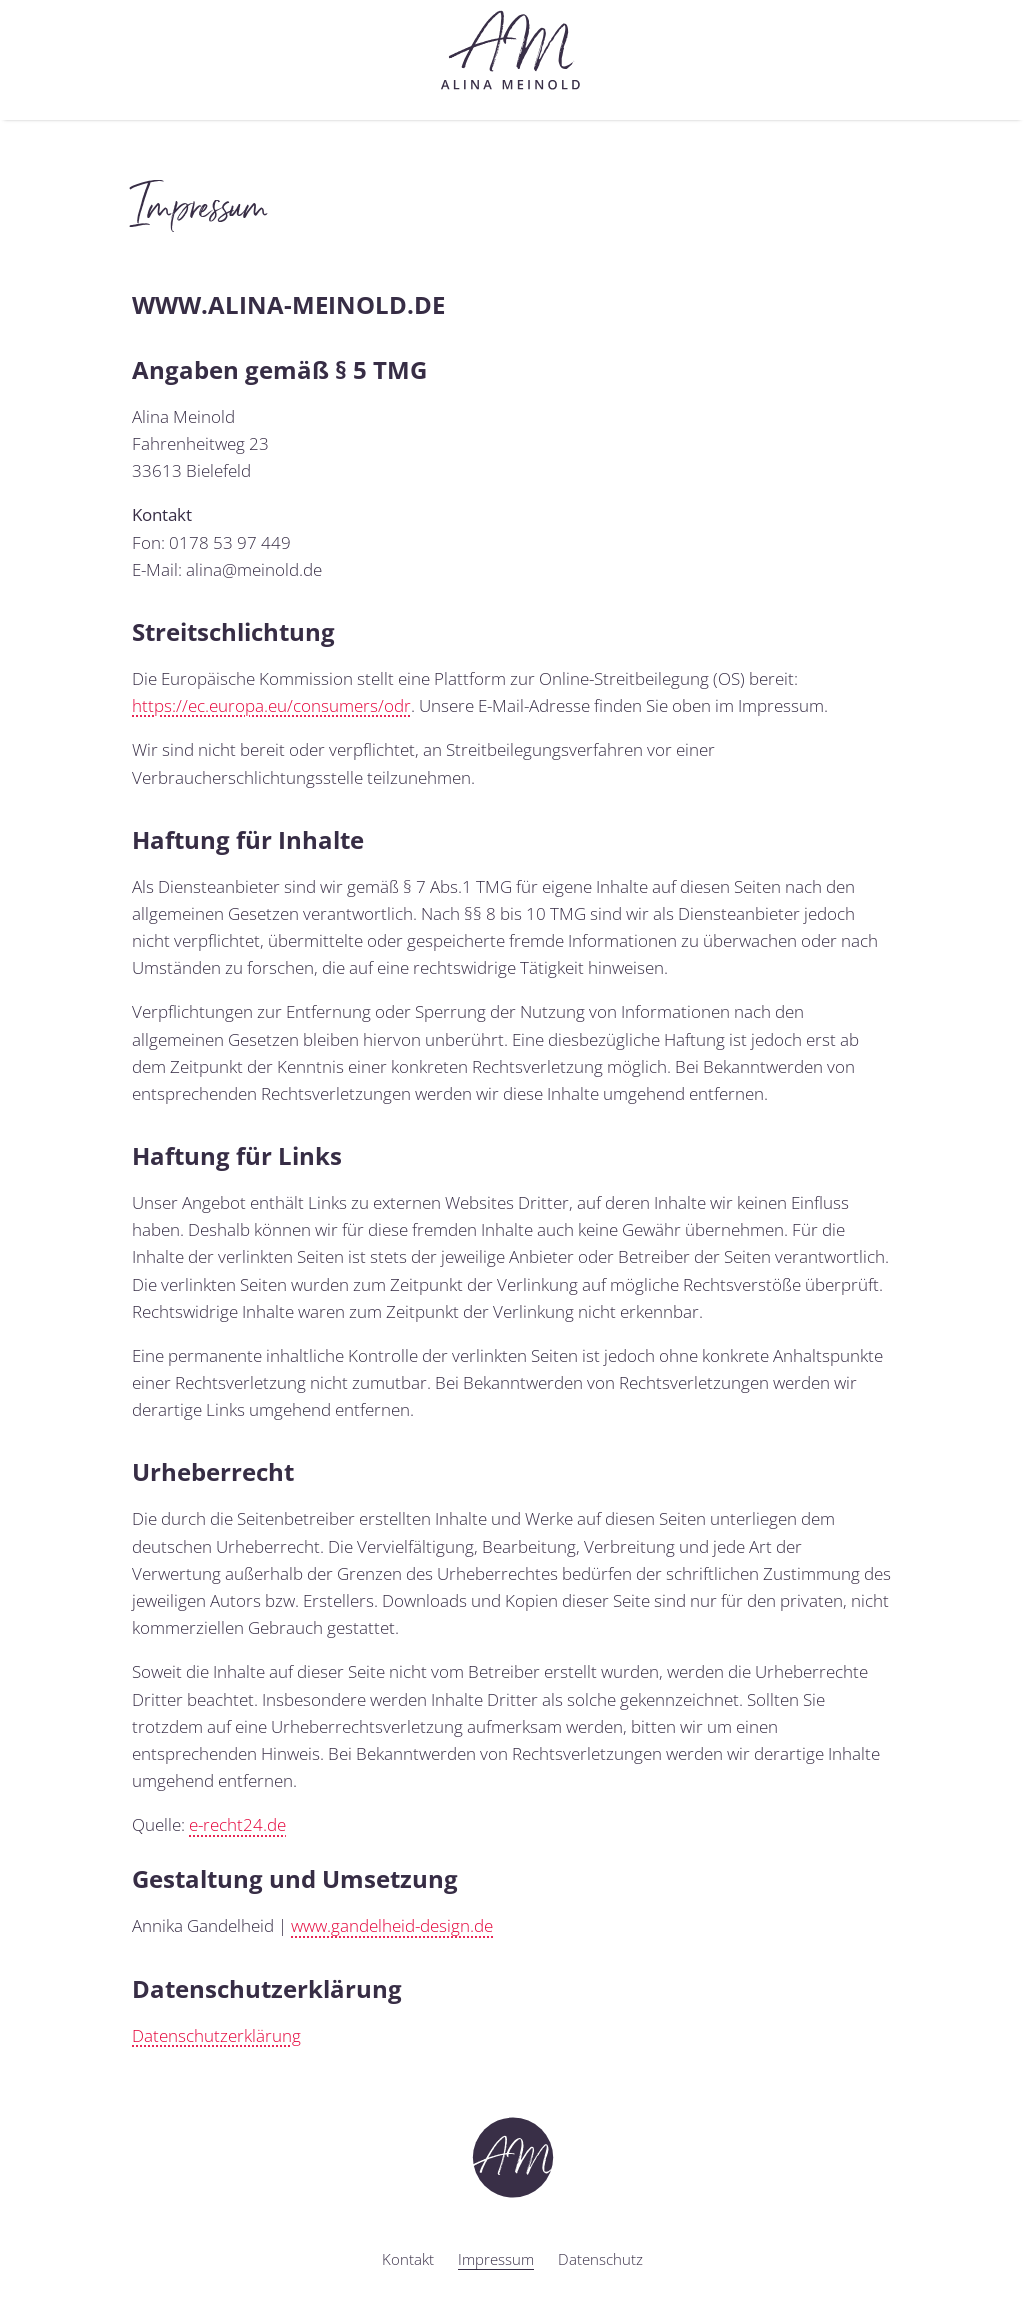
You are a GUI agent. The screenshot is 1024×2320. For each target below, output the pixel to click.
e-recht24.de (237, 1824)
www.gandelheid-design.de (392, 1925)
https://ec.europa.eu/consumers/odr (271, 705)
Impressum (496, 2259)
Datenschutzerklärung (216, 2035)
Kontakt (408, 2259)
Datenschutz (600, 2259)
